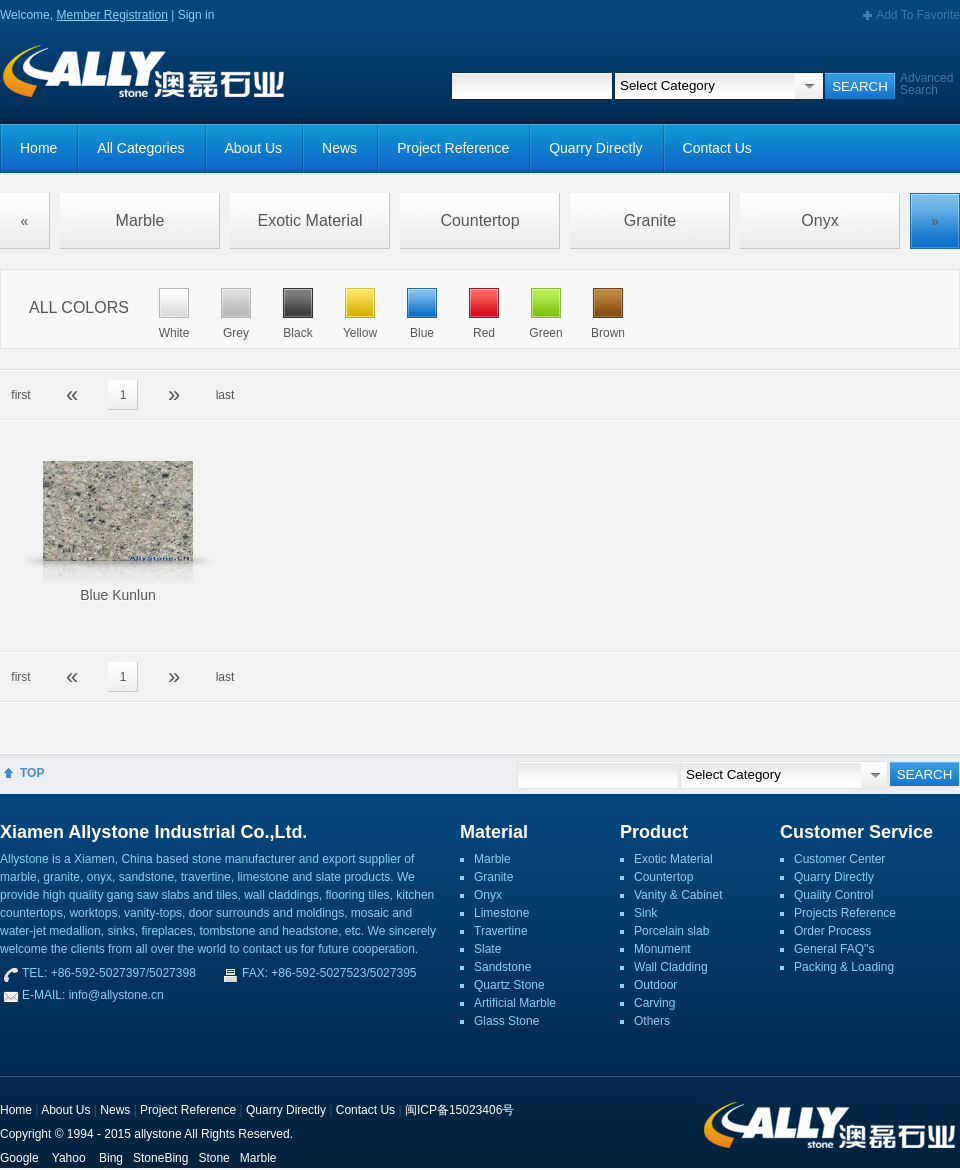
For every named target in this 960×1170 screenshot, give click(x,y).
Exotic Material (310, 220)
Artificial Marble (515, 1003)
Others (652, 1021)
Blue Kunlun (118, 595)
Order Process (832, 931)
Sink (645, 913)
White (174, 333)
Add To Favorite (918, 15)
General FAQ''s (834, 949)
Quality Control (833, 895)
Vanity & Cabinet (678, 895)
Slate (487, 949)
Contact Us (717, 148)
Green (545, 333)
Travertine (501, 931)
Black (297, 333)
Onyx (819, 220)
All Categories (140, 148)
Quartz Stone (509, 985)
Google (19, 1158)
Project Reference (453, 148)
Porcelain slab (671, 931)
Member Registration (111, 15)
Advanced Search (926, 84)
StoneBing (160, 1158)
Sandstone (502, 967)
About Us (254, 148)
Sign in (196, 15)
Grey (236, 333)
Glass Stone (506, 1021)
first (20, 395)
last (225, 395)
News (339, 148)
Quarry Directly (595, 148)
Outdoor (655, 985)
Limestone (501, 913)
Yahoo (69, 1158)
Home (38, 148)
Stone (213, 1158)
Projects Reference (845, 913)
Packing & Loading (844, 967)
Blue (422, 333)
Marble (140, 220)
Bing (111, 1158)
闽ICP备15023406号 (459, 1110)
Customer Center (839, 859)
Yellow (360, 333)
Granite (650, 220)
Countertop (479, 220)
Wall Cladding (671, 967)
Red (484, 333)
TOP (32, 773)
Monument (662, 949)
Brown (608, 333)
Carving (654, 1003)
